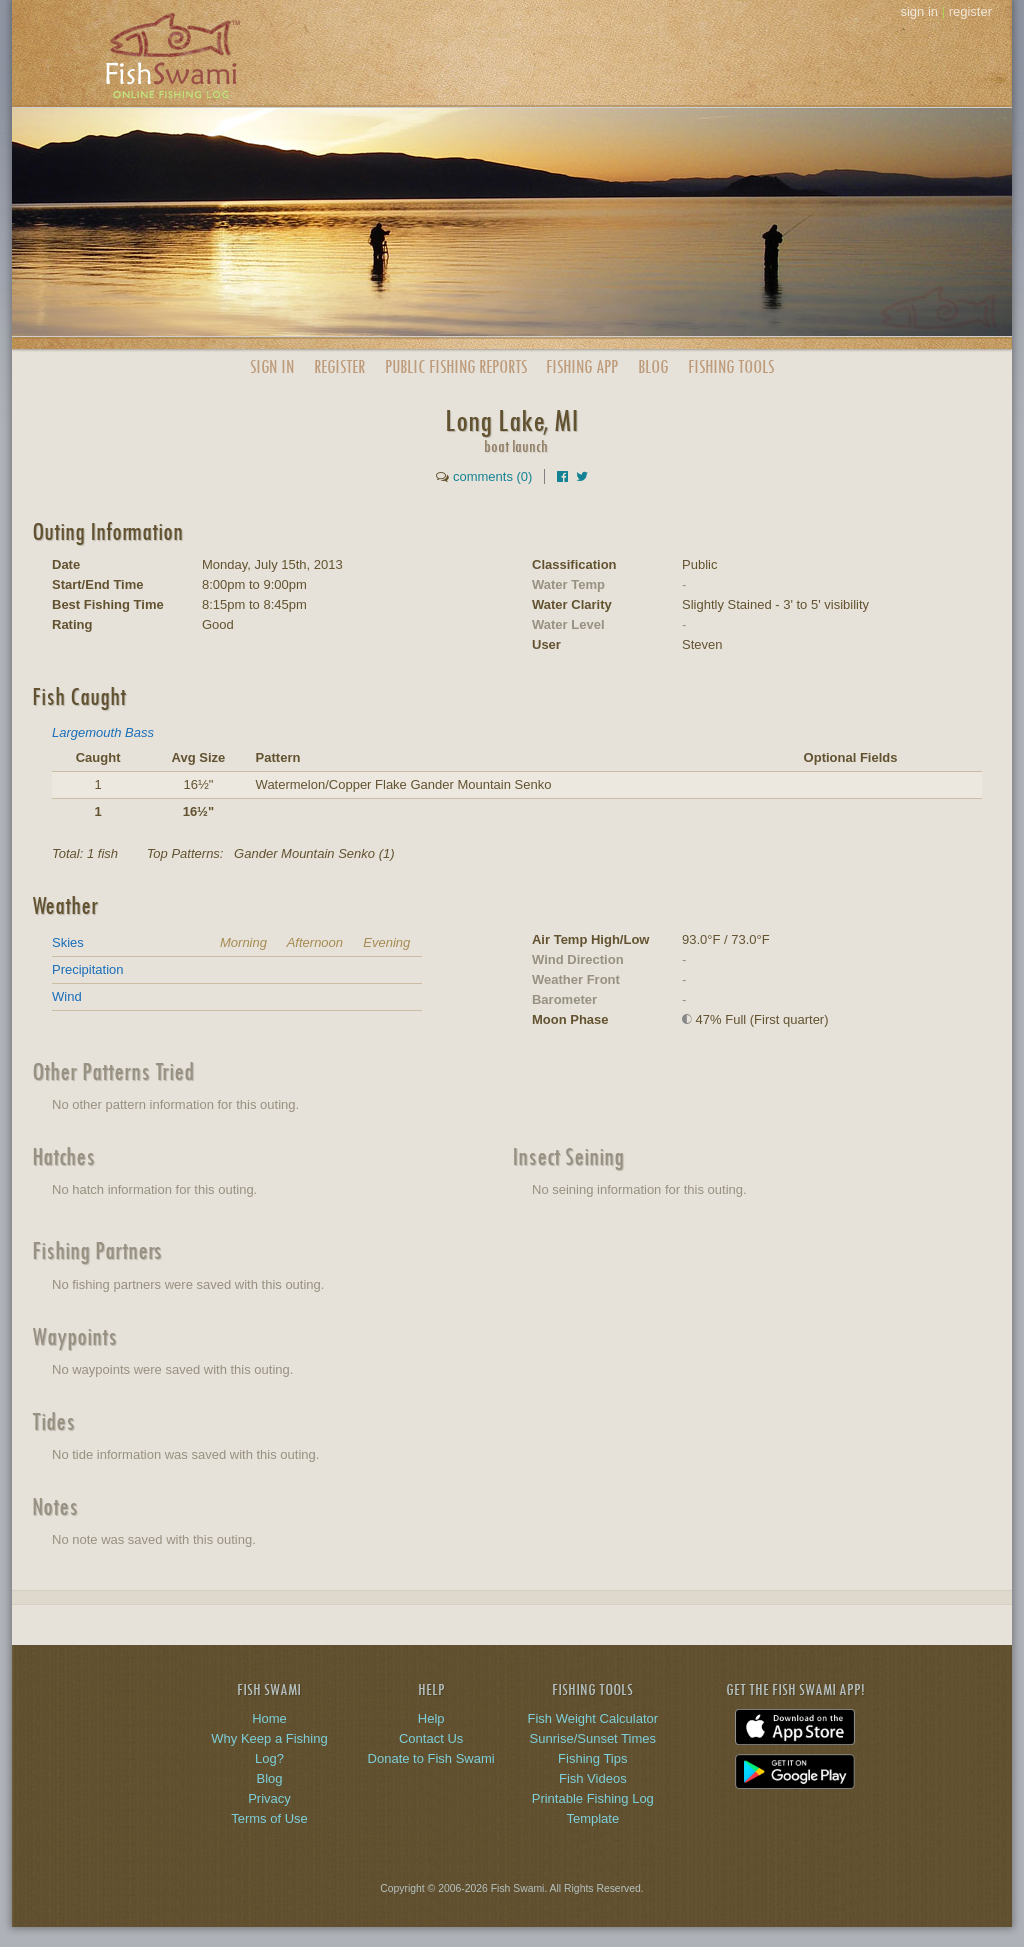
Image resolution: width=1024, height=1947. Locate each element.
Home (269, 1718)
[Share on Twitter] (582, 476)
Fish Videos (593, 1778)
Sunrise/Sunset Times (593, 1738)
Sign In (272, 366)
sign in (919, 11)
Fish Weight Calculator (593, 1718)
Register (339, 366)
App (582, 366)
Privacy (269, 1798)
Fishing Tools (731, 366)
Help (431, 1718)
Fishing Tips (592, 1758)
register (970, 11)
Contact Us (431, 1738)
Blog (653, 366)
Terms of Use (269, 1818)
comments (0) (492, 476)
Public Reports (456, 366)
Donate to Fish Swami (431, 1758)
